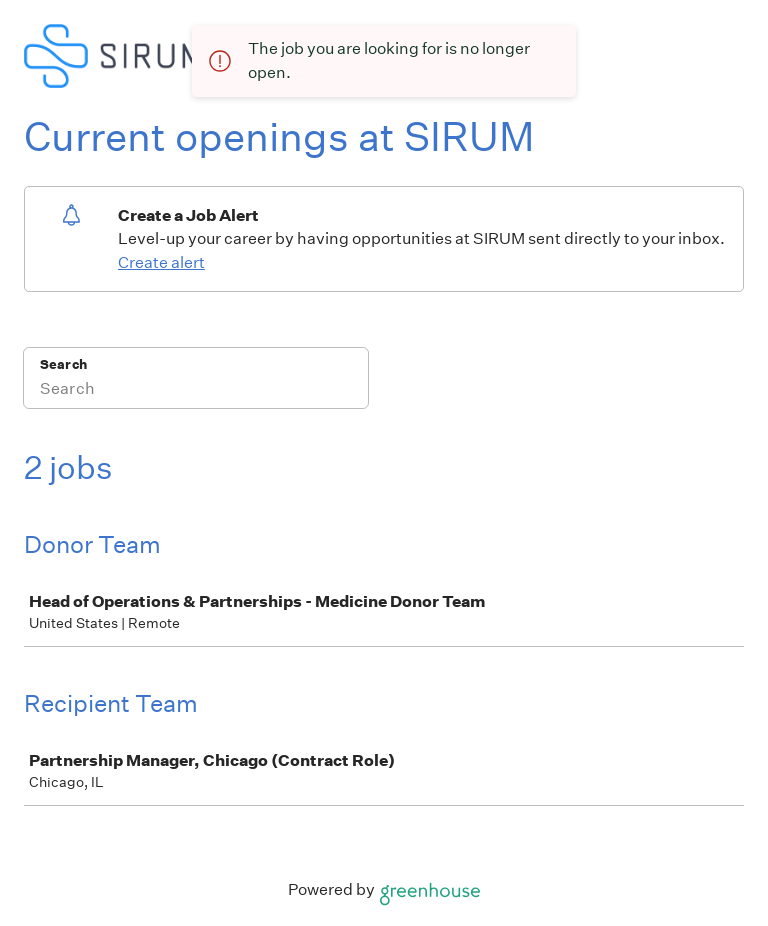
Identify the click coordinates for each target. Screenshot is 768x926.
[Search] (196, 391)
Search (63, 364)
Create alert (161, 262)
